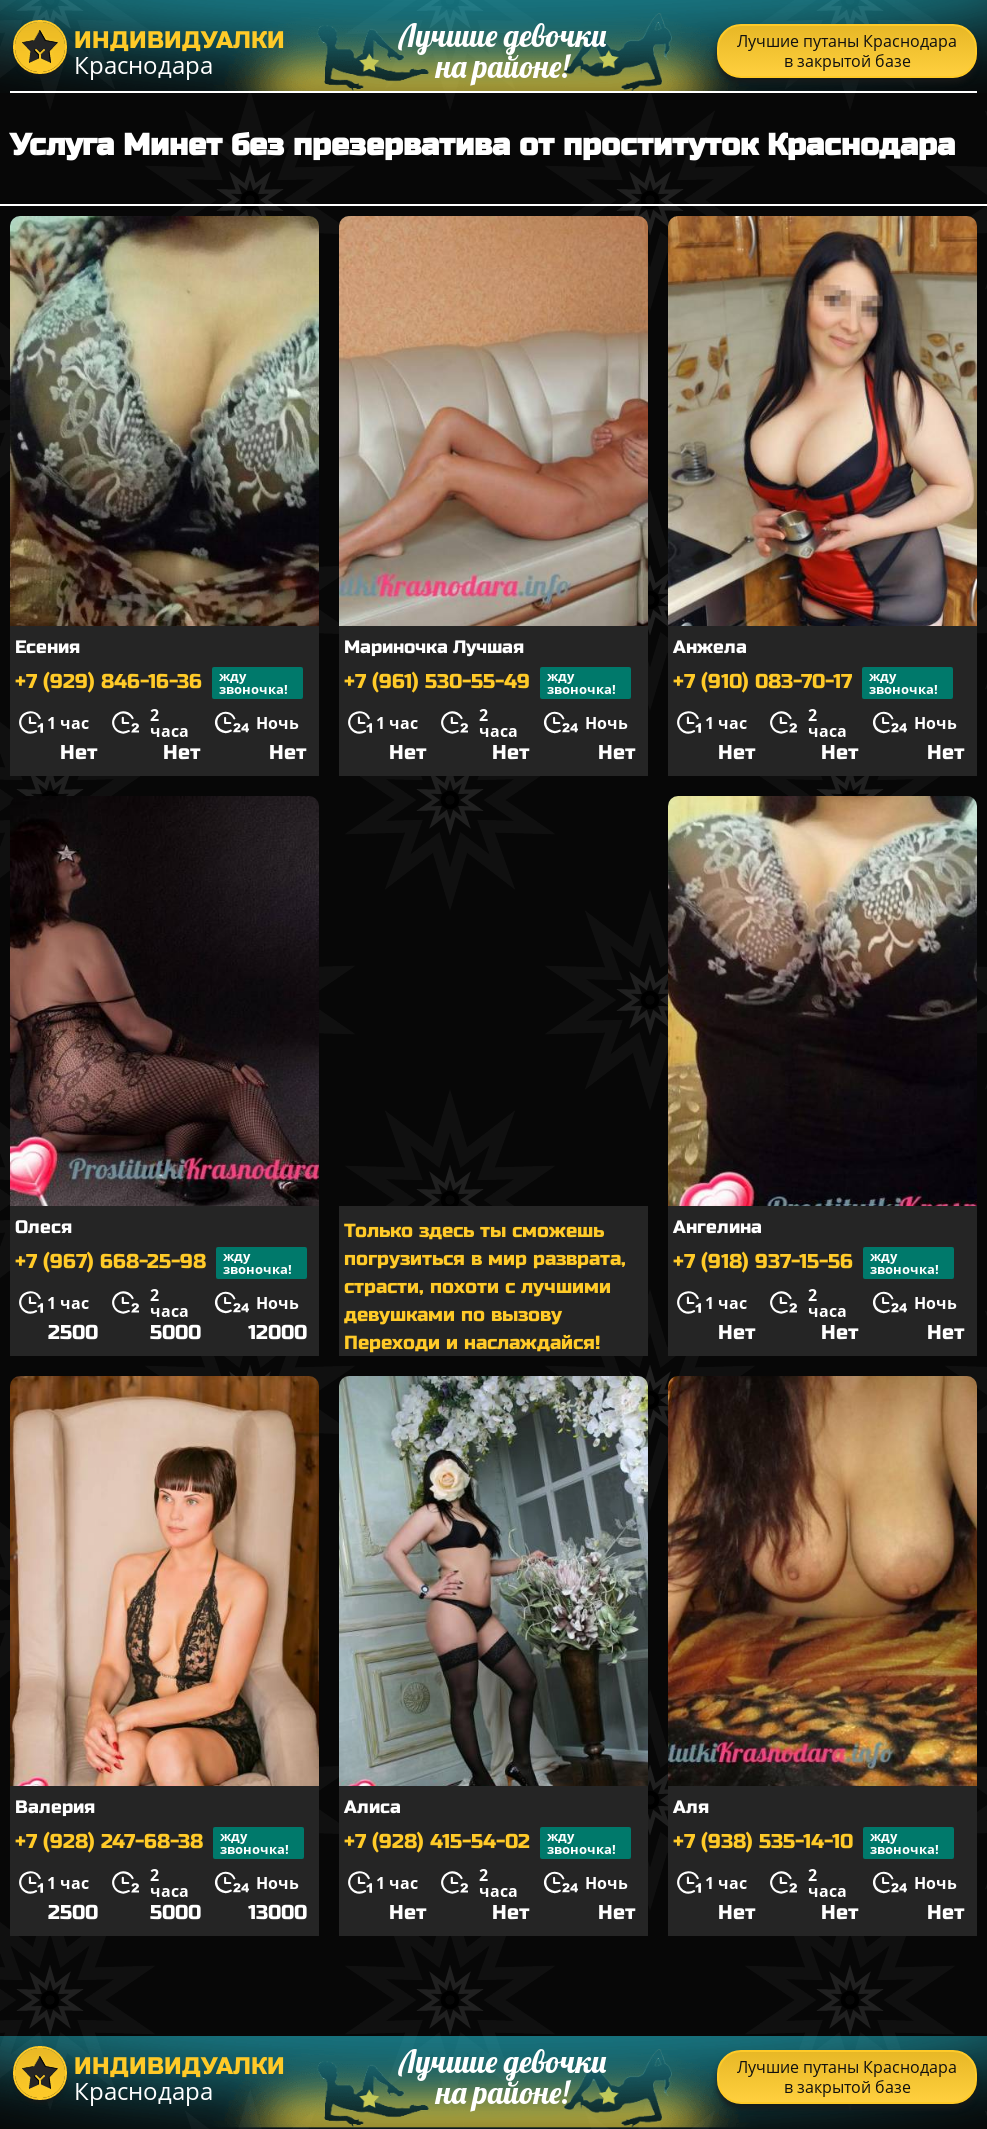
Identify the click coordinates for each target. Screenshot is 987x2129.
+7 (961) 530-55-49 (487, 683)
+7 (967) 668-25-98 (161, 1263)
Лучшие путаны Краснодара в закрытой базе (847, 51)
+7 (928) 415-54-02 (487, 1843)
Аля (691, 1807)
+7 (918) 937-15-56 (813, 1263)
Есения (47, 647)
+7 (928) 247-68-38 (159, 1843)
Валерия (55, 1807)
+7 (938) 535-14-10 (813, 1843)
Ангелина (717, 1227)
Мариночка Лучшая (434, 647)
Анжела (710, 647)
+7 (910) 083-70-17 (813, 683)
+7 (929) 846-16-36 (159, 683)
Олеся (43, 1227)
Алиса (372, 1807)
